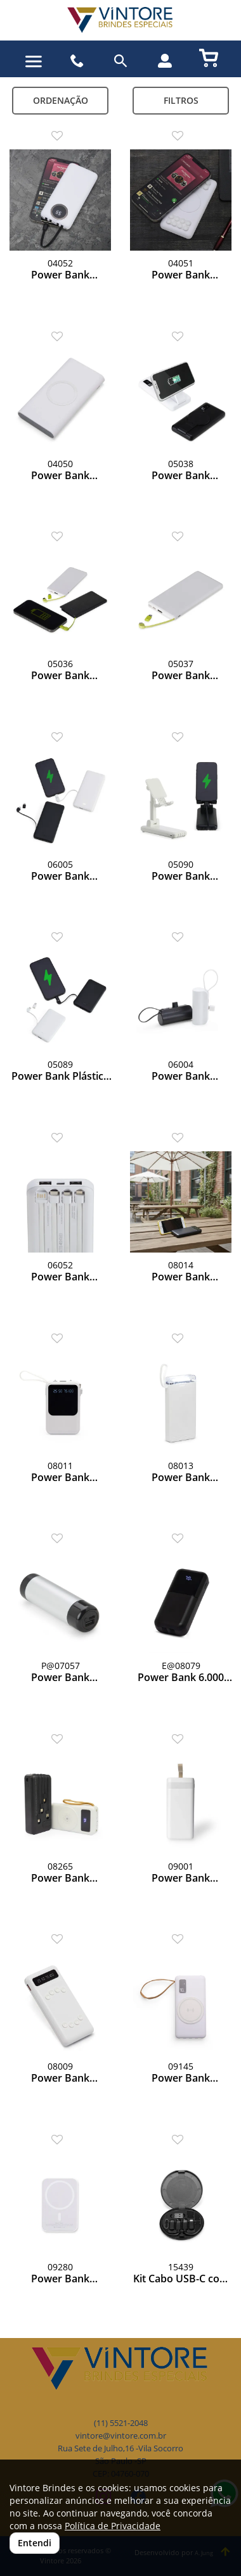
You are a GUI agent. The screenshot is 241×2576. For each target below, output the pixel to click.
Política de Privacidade (112, 2526)
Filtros (181, 100)
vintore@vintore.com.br (120, 2435)
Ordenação (60, 100)
